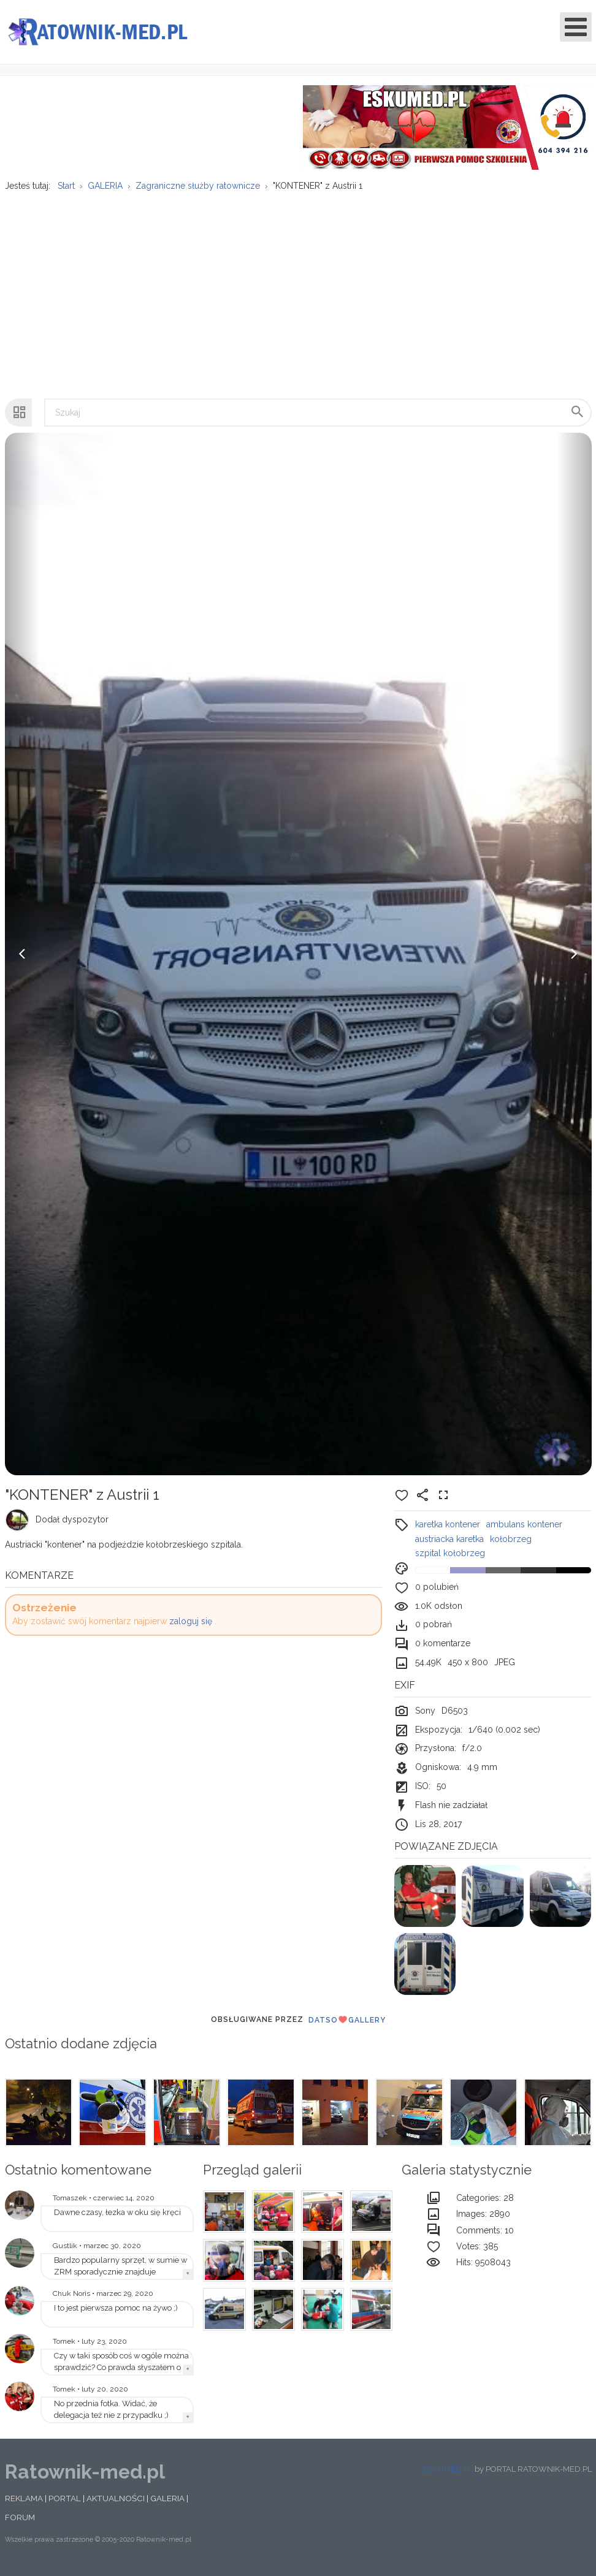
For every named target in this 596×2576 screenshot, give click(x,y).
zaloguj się (190, 1628)
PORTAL (64, 2505)
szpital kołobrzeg (450, 1560)
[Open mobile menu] (576, 27)
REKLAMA (24, 2505)
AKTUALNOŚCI (115, 2505)
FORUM (20, 2524)
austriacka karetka (449, 1546)
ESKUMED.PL (448, 2475)
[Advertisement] (297, 296)
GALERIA (167, 2505)
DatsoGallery (347, 2027)
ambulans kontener (524, 1532)
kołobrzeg (511, 1546)
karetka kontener (447, 1532)
